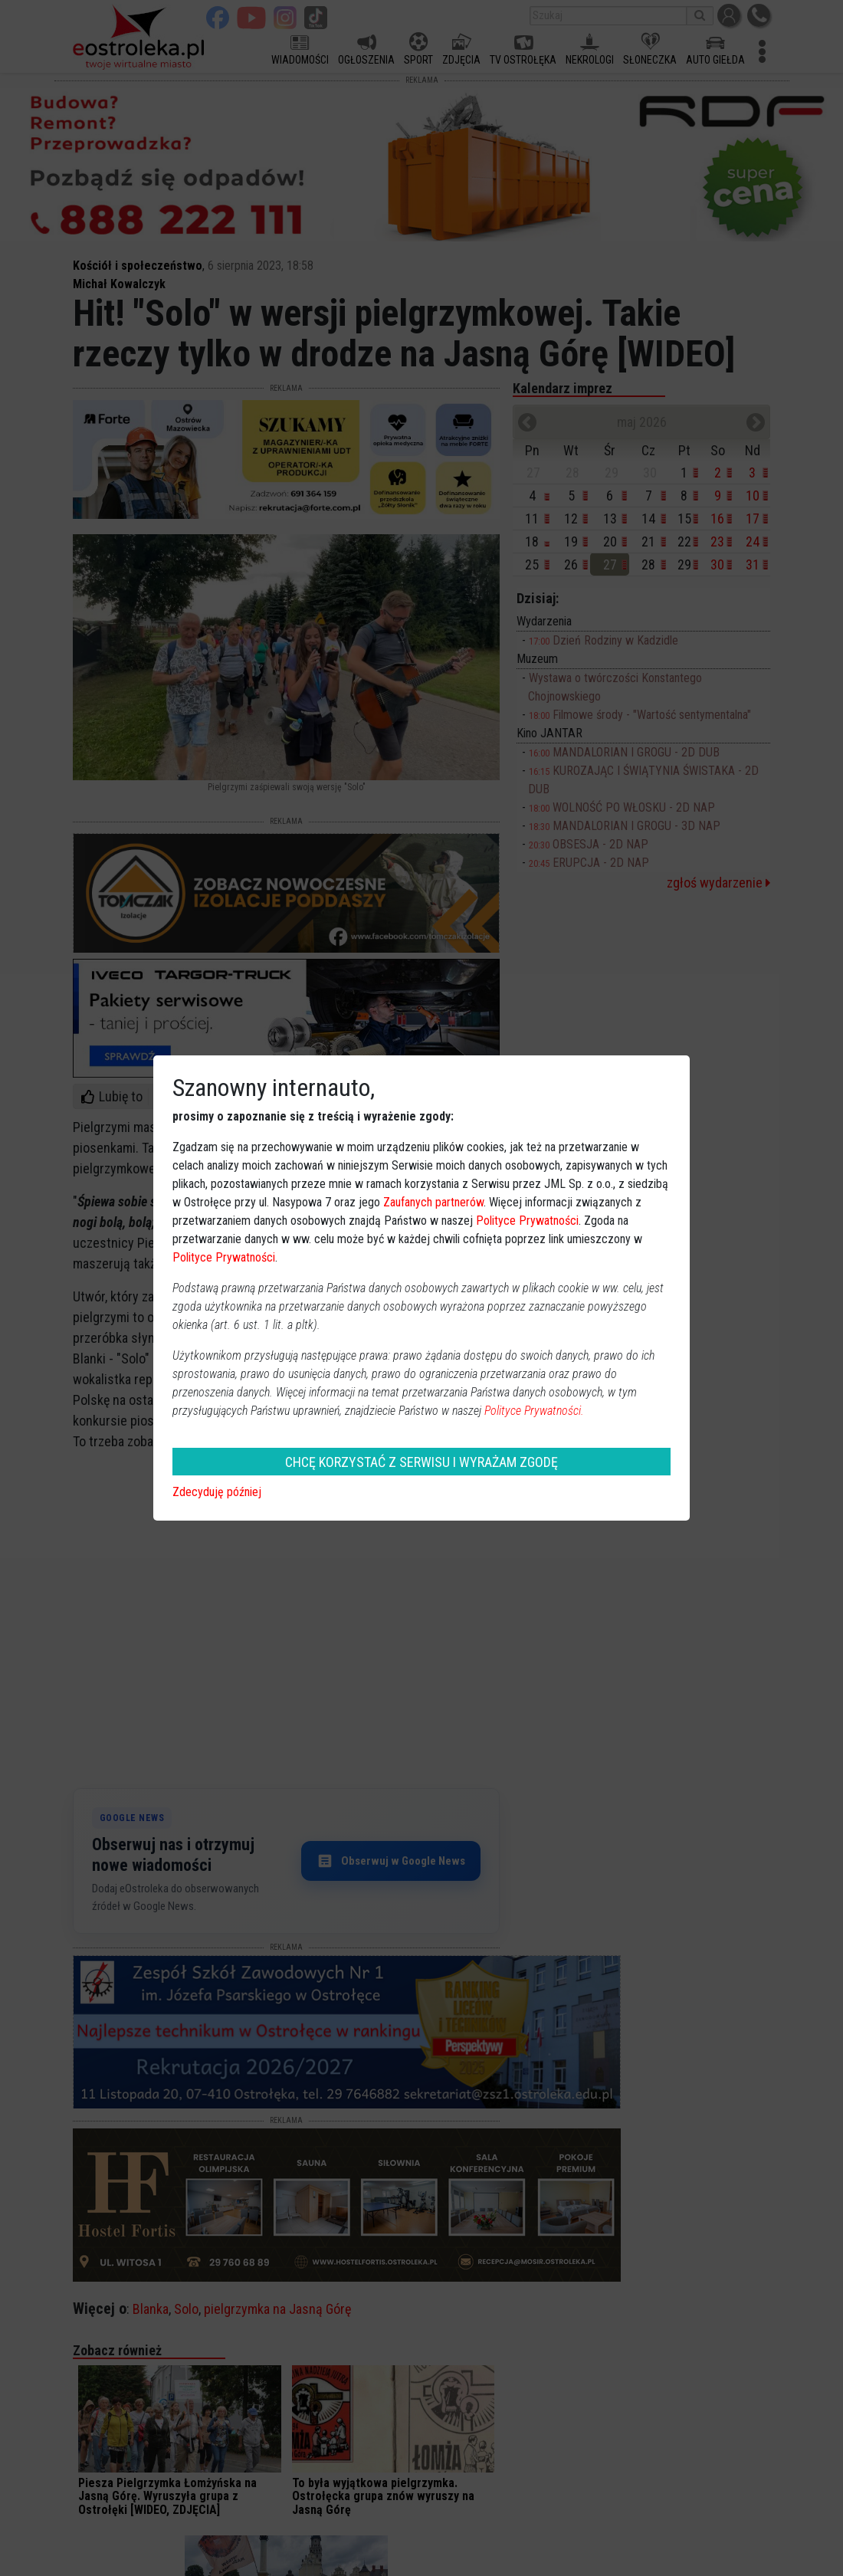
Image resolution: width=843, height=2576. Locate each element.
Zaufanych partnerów (433, 1202)
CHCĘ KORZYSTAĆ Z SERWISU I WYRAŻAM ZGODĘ (421, 1462)
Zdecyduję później (216, 1492)
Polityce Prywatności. (534, 1410)
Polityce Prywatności (527, 1220)
